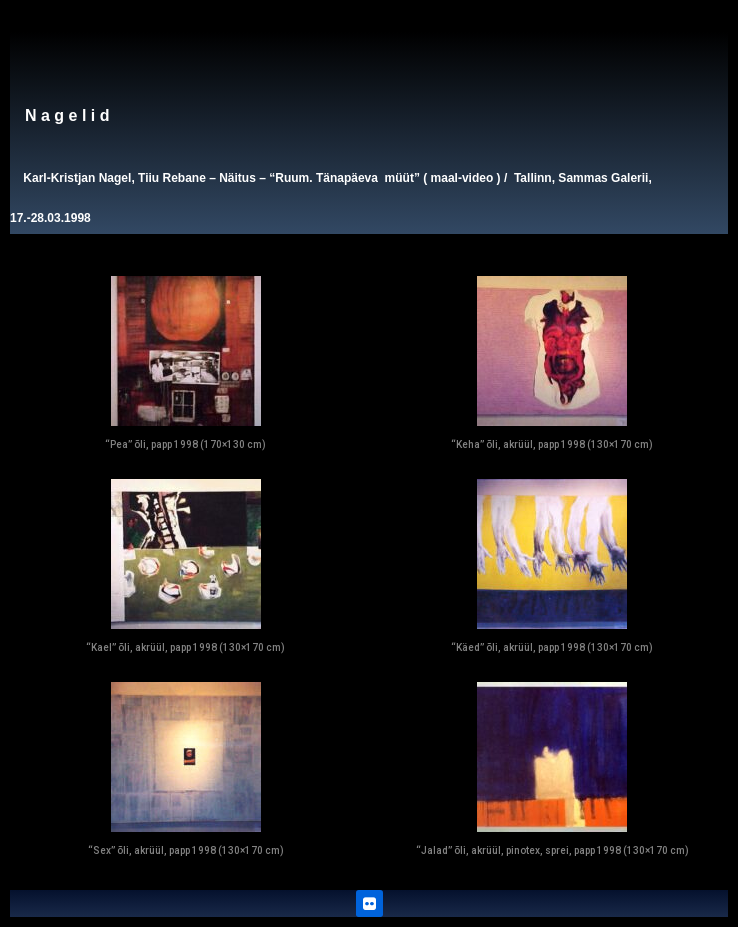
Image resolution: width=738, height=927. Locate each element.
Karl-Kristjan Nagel (77, 178)
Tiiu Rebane (172, 178)
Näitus (237, 178)
